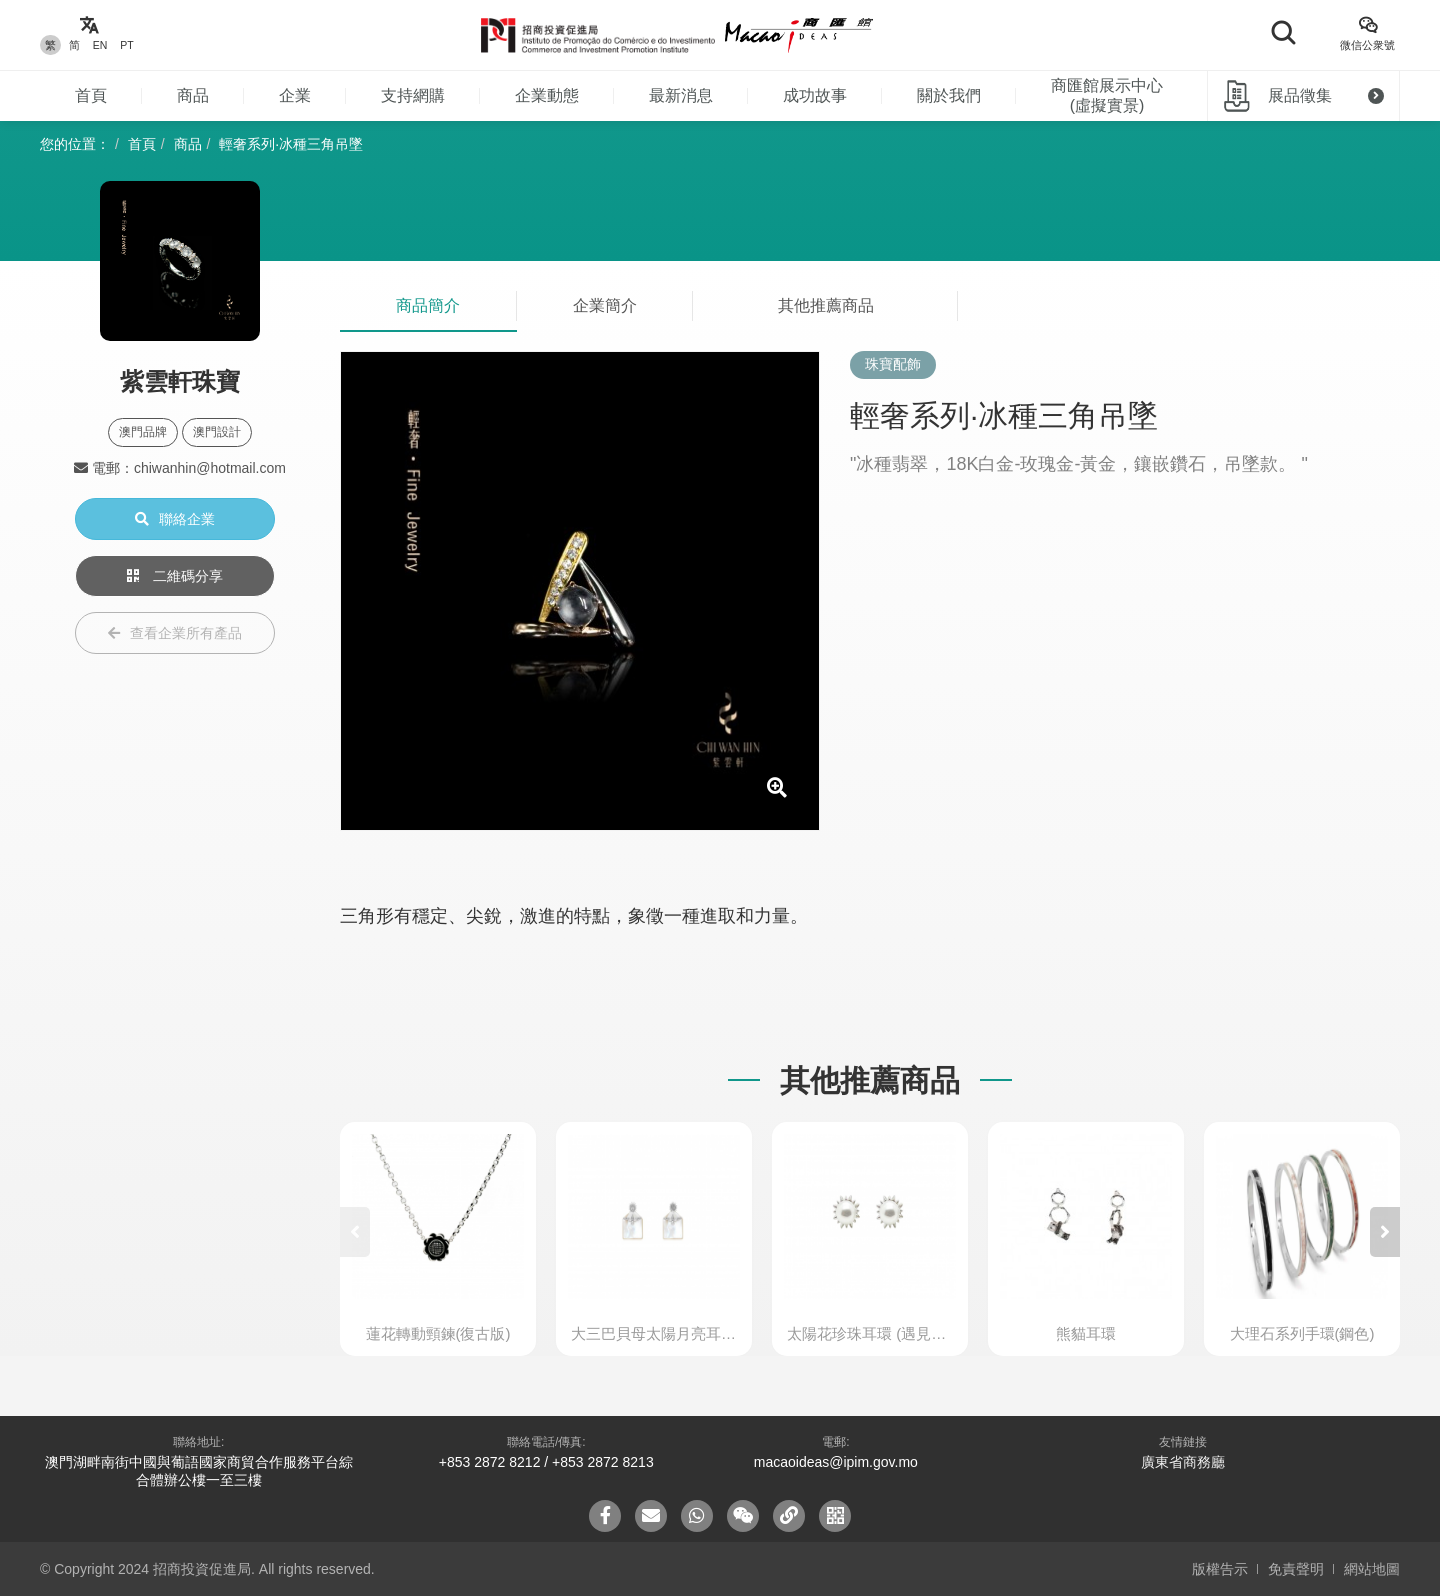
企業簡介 (605, 305)
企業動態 (547, 95)
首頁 (91, 95)
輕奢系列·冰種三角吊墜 (291, 144)
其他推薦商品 (826, 305)
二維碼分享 (175, 576)
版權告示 (1220, 1569)
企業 (295, 95)
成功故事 (815, 95)
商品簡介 (428, 305)
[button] (1385, 1232)
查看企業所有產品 (175, 633)
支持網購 (413, 95)
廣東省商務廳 (1183, 1462)
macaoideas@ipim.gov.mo (836, 1462)
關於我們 (949, 95)
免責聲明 (1296, 1569)
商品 (193, 95)
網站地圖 (1372, 1569)
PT (126, 45)
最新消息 (681, 95)
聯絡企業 (175, 519)
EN (100, 45)
